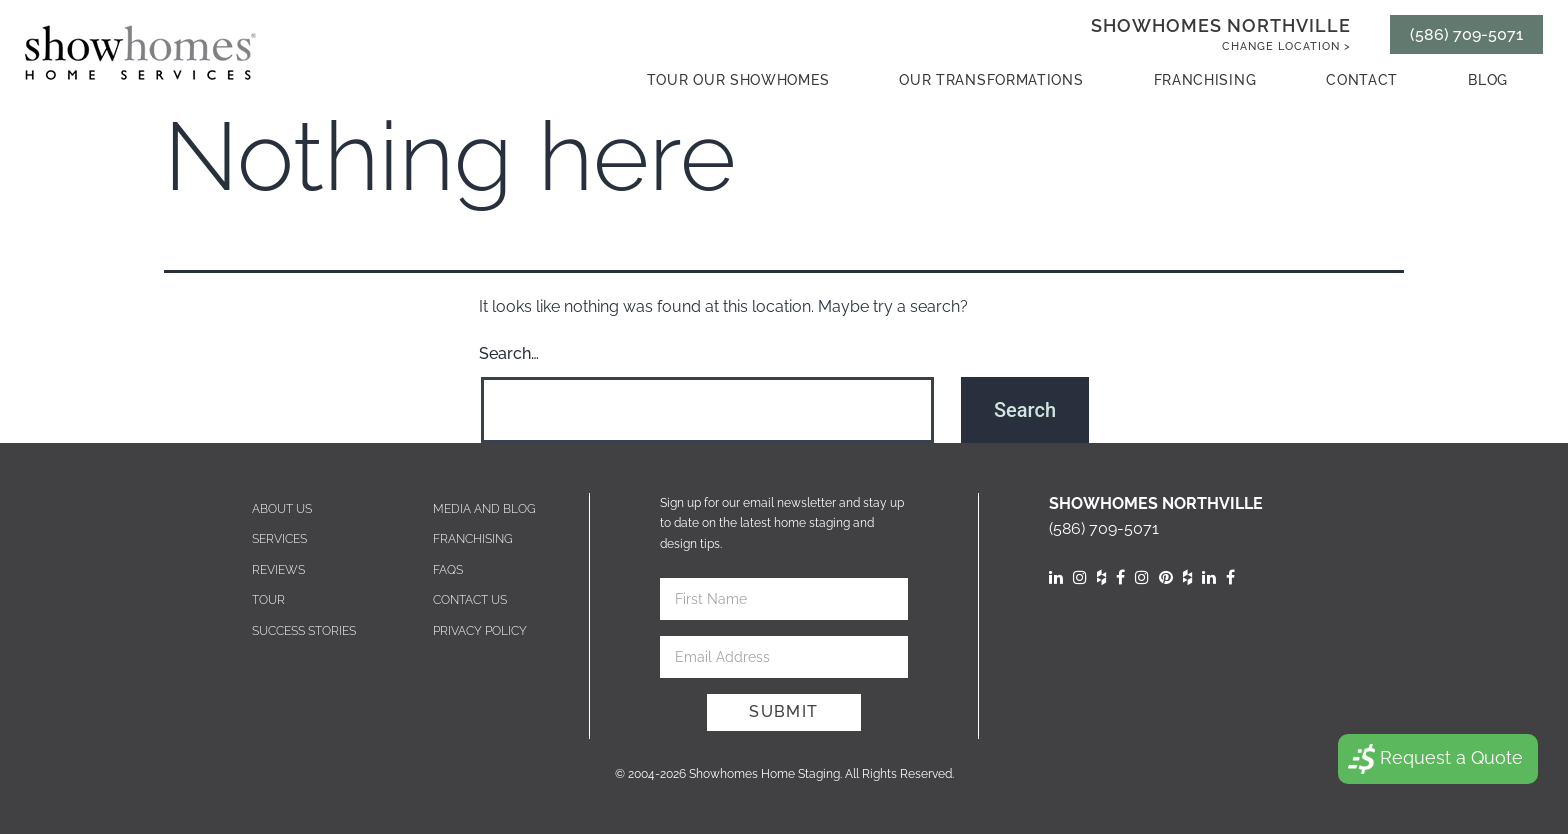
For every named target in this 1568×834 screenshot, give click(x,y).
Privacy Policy (480, 631)
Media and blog (484, 509)
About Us (282, 509)
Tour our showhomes (738, 80)
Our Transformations (991, 80)
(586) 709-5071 (1466, 34)
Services (279, 539)
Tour (268, 600)
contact (1362, 80)
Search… (509, 353)
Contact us (470, 600)
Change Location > (1286, 46)
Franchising (1205, 80)
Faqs (448, 570)
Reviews (278, 570)
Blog (1488, 80)
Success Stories (304, 631)
